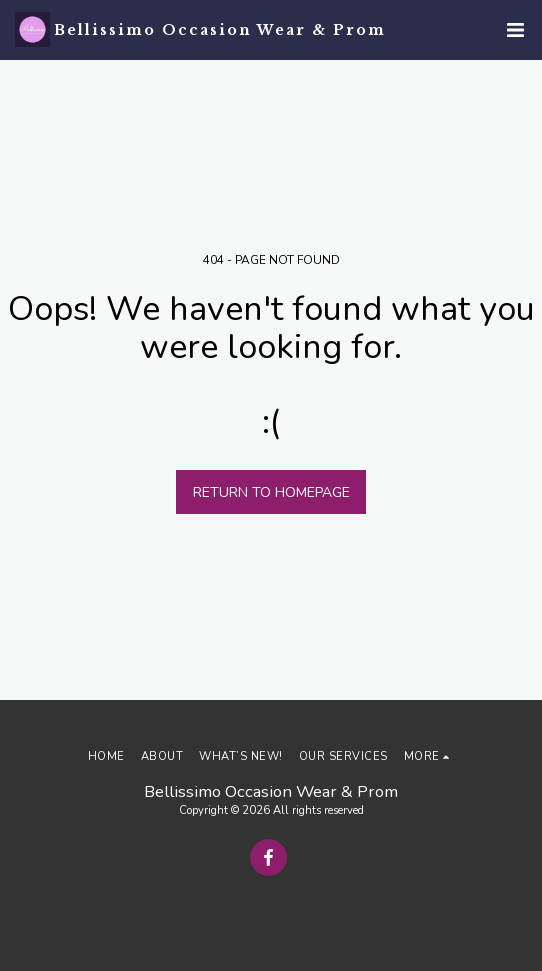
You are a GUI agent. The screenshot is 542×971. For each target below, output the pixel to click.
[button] (515, 30)
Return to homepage (271, 492)
